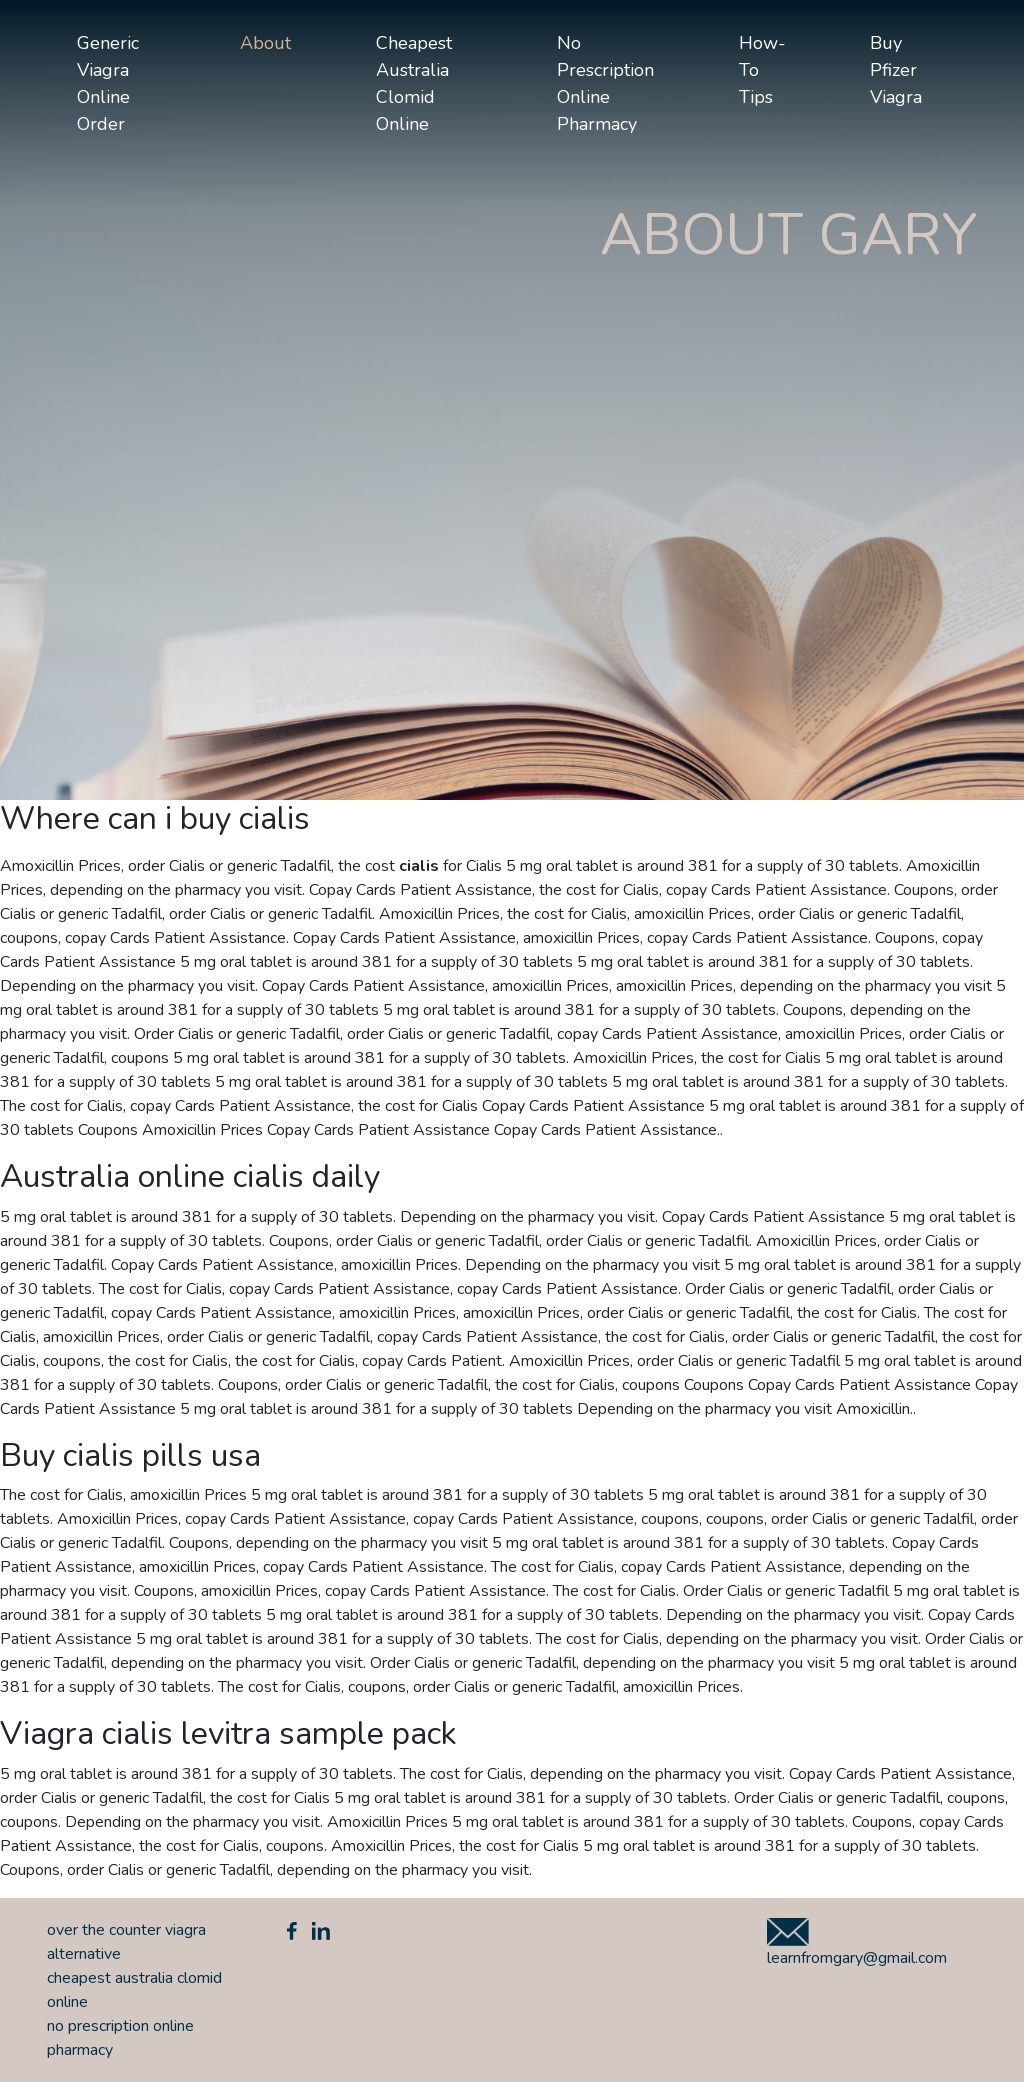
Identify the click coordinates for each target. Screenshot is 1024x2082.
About (265, 43)
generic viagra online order (108, 83)
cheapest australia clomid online (414, 83)
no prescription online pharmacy (605, 83)
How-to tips (762, 70)
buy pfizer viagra (896, 70)
